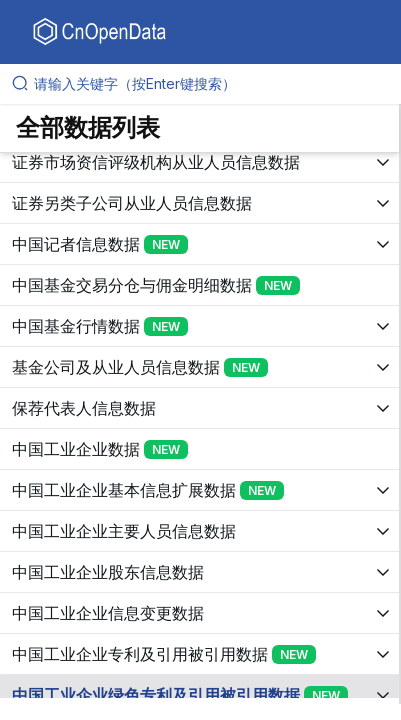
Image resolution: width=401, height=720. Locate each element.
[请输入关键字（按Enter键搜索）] (208, 84)
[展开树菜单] (199, 173)
